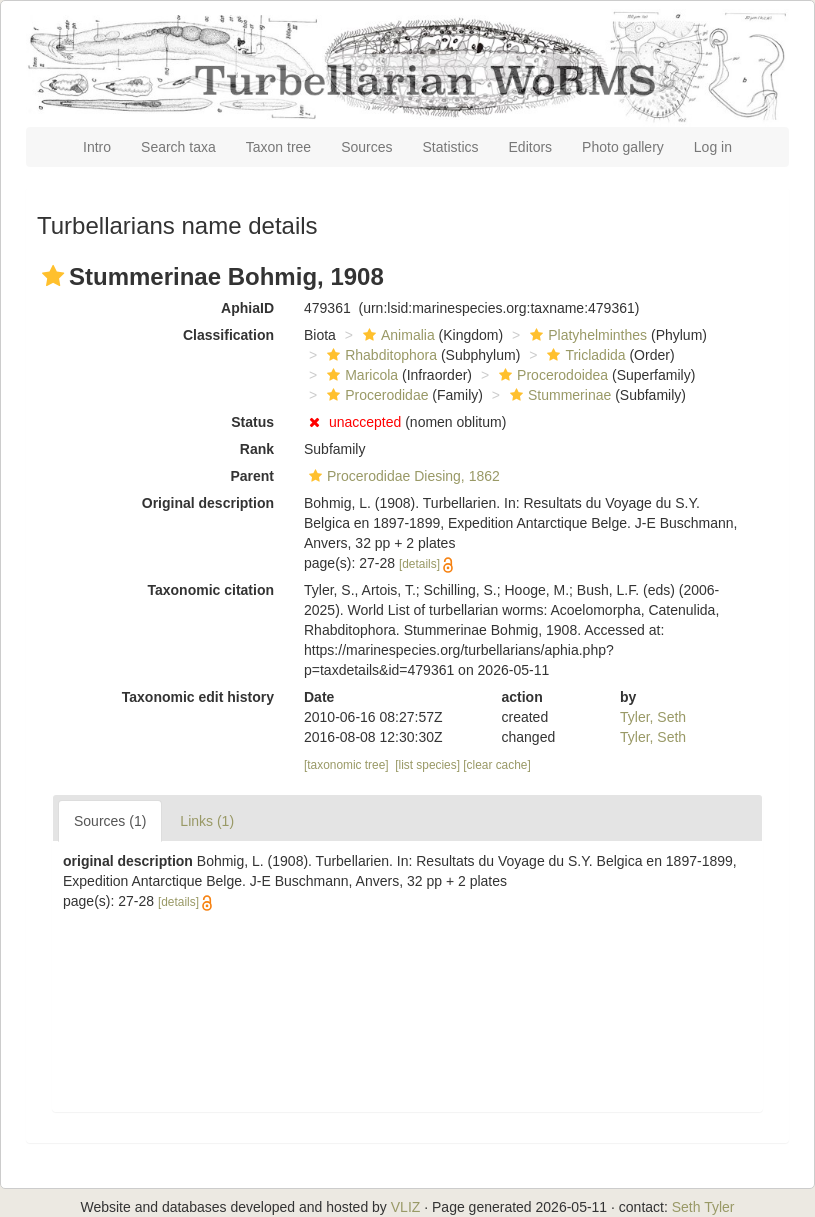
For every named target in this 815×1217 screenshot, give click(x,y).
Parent (252, 476)
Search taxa (178, 147)
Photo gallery (623, 147)
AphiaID (247, 308)
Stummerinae (558, 395)
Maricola (360, 375)
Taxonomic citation (210, 590)
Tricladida (583, 355)
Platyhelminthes (586, 335)
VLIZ (406, 1207)
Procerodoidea (551, 375)
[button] (53, 276)
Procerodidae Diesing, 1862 (402, 476)
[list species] (427, 765)
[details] (419, 564)
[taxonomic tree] (346, 765)
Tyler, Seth (653, 717)
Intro (97, 147)
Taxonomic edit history (198, 697)
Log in (713, 147)
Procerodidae (375, 395)
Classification (228, 335)
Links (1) (207, 821)
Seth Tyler (703, 1207)
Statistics (451, 147)
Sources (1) (110, 821)
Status (252, 422)
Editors (531, 147)
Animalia (396, 335)
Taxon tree (278, 147)
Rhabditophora (379, 355)
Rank (257, 449)
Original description (208, 503)
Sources (366, 147)
